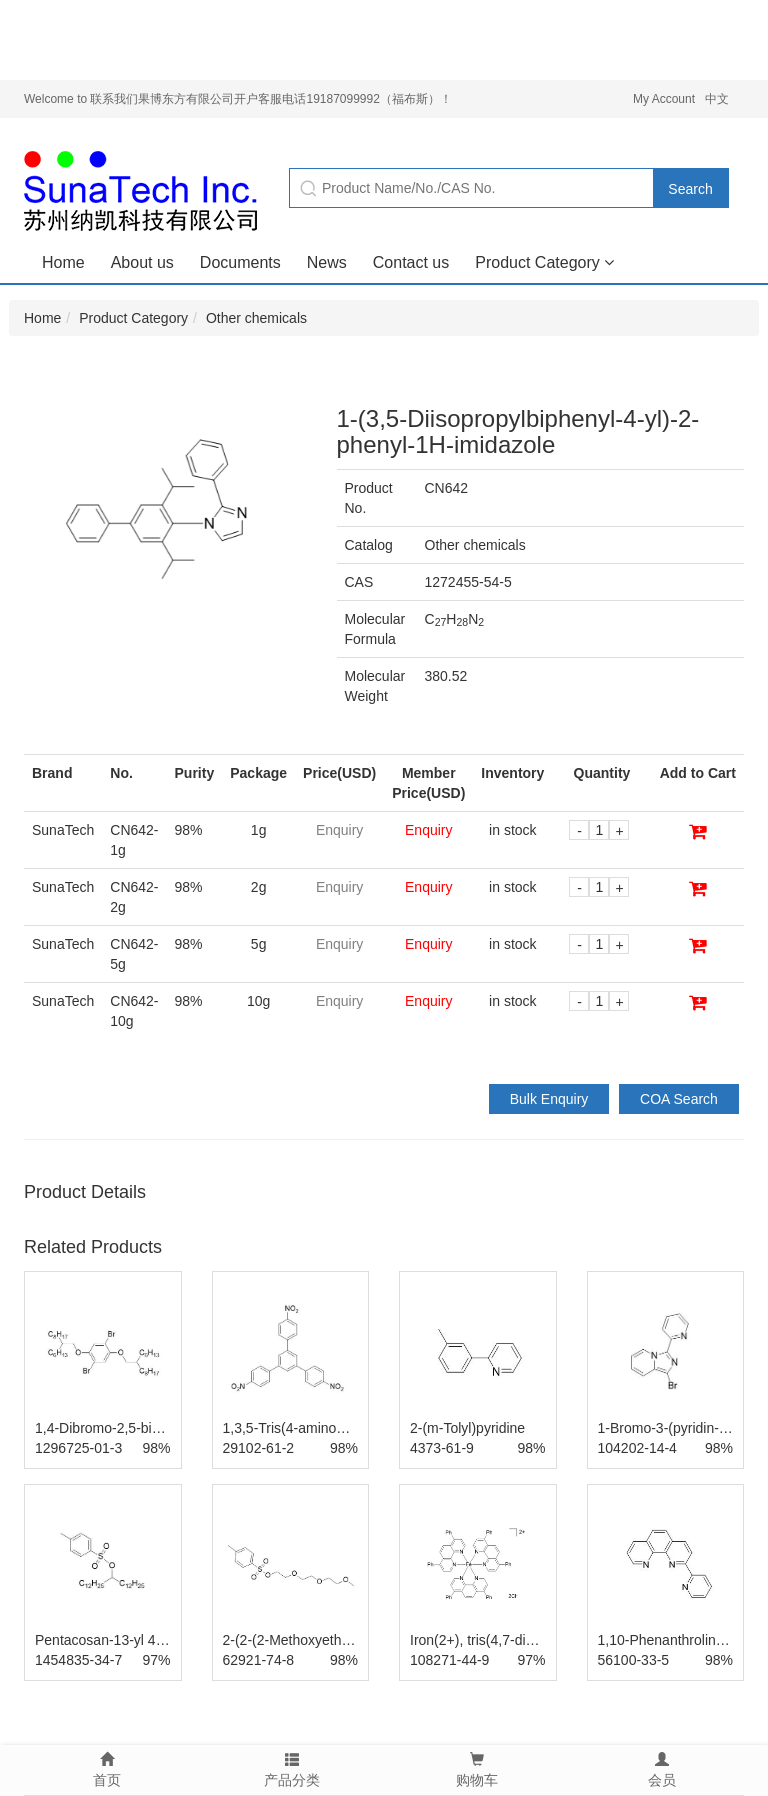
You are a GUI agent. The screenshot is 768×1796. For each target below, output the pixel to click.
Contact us (411, 262)
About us (142, 262)
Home (63, 262)
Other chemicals (256, 318)
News (327, 262)
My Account (664, 99)
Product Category (544, 262)
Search (690, 189)
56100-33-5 (634, 1660)
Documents (240, 262)
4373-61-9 (442, 1448)
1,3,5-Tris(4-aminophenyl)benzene (329, 1428)
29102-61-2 (259, 1448)
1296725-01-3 (78, 1448)
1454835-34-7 (78, 1660)
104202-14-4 (637, 1448)
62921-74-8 (259, 1660)
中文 (717, 99)
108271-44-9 (449, 1660)
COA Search (679, 1099)
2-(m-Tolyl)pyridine (467, 1428)
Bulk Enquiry (549, 1099)
